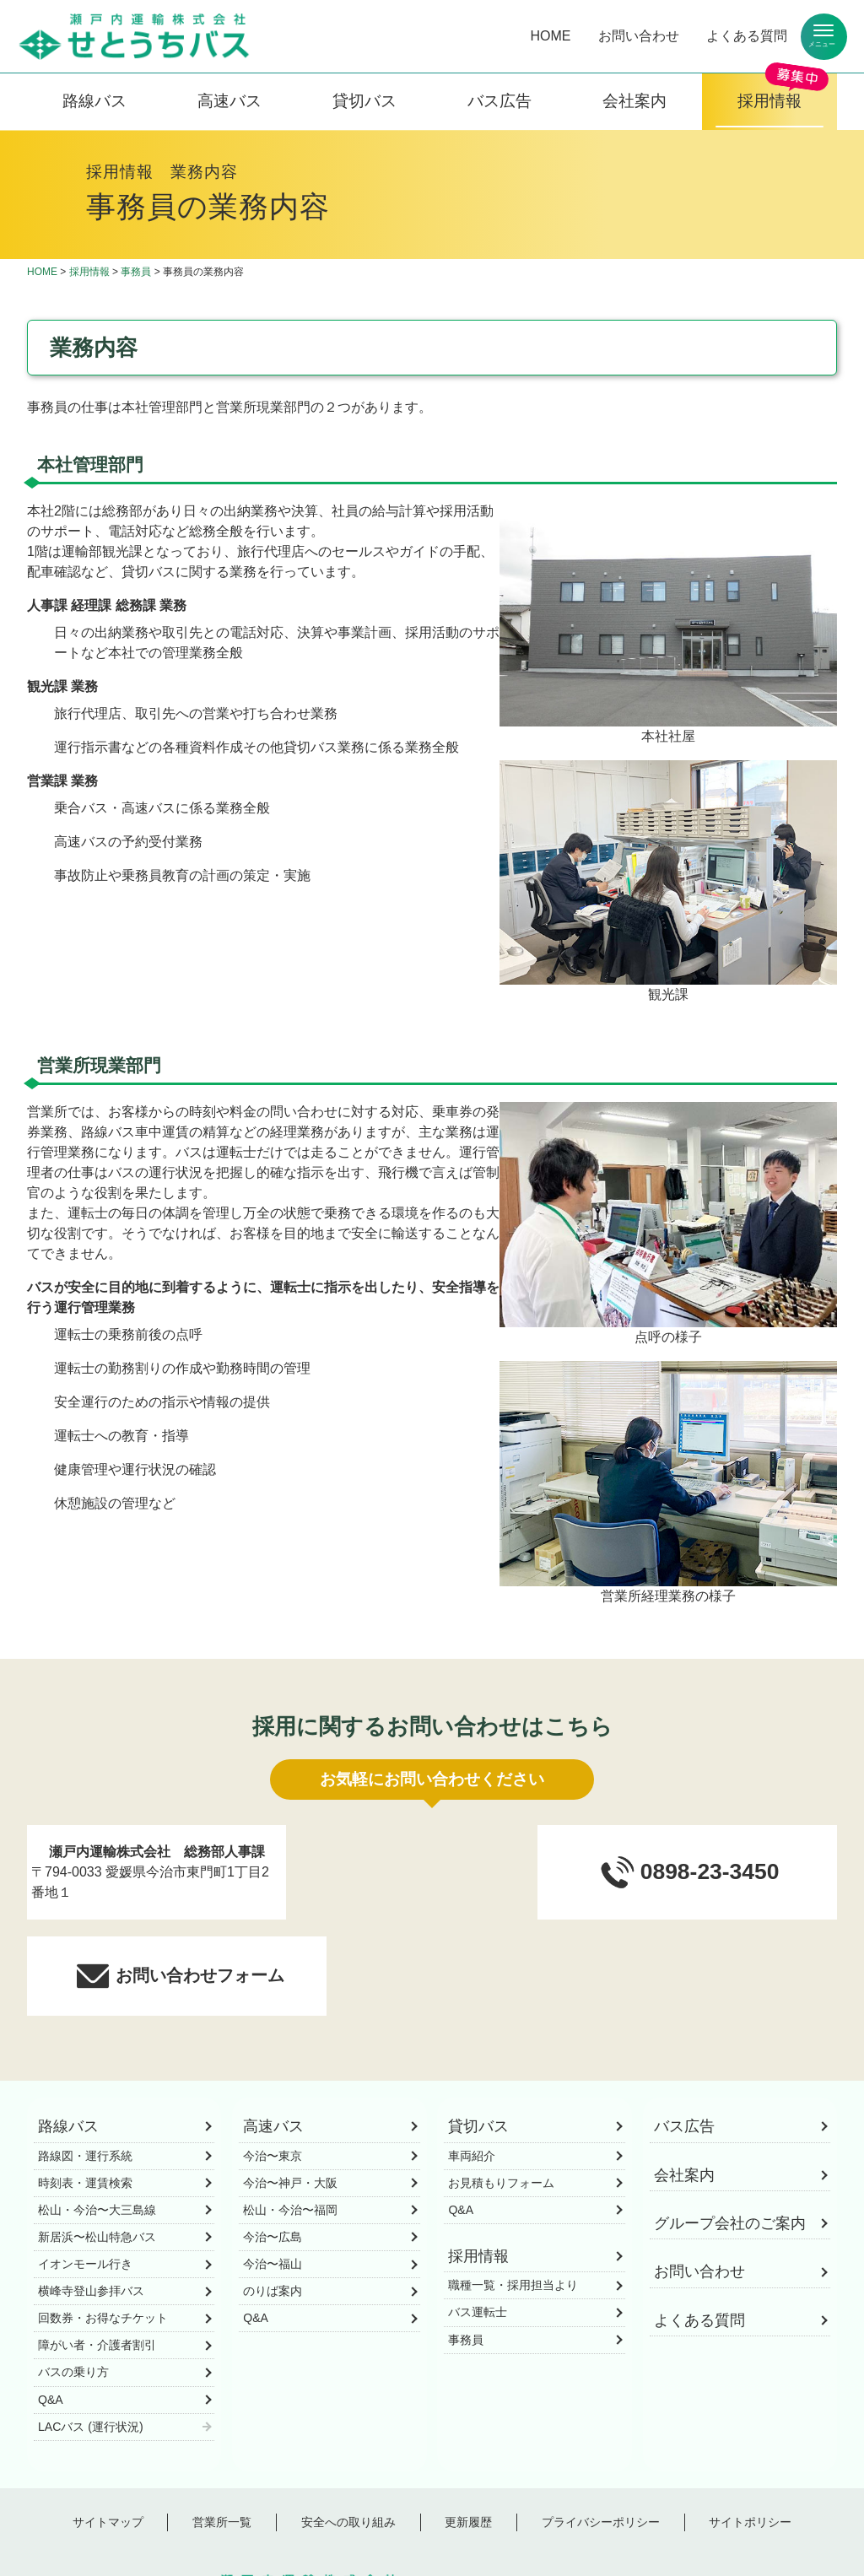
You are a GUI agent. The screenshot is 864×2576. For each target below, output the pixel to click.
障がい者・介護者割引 (97, 2249)
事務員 (136, 272)
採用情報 (769, 101)
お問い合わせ (638, 36)
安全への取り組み (348, 2426)
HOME (551, 36)
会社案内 (634, 101)
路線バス (94, 101)
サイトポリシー (750, 2426)
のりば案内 (272, 2194)
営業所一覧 (221, 2426)
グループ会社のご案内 (730, 2127)
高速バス (229, 101)
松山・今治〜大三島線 (97, 2113)
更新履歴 (468, 2426)
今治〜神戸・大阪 (290, 2086)
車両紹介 (471, 2059)
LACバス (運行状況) (90, 2330)
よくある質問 (746, 36)
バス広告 (499, 101)
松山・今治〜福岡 (290, 2113)
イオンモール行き (85, 2167)
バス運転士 (477, 2216)
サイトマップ (108, 2426)
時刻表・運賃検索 (85, 2086)
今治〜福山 (272, 2167)
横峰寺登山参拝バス (91, 2194)
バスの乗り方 (73, 2276)
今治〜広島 (272, 2140)
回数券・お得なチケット (103, 2222)
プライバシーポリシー (601, 2426)
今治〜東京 (272, 2059)
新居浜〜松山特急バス (97, 2140)
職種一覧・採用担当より (513, 2189)
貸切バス (364, 101)
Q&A (50, 2303)
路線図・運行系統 (85, 2059)
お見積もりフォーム (501, 2086)
